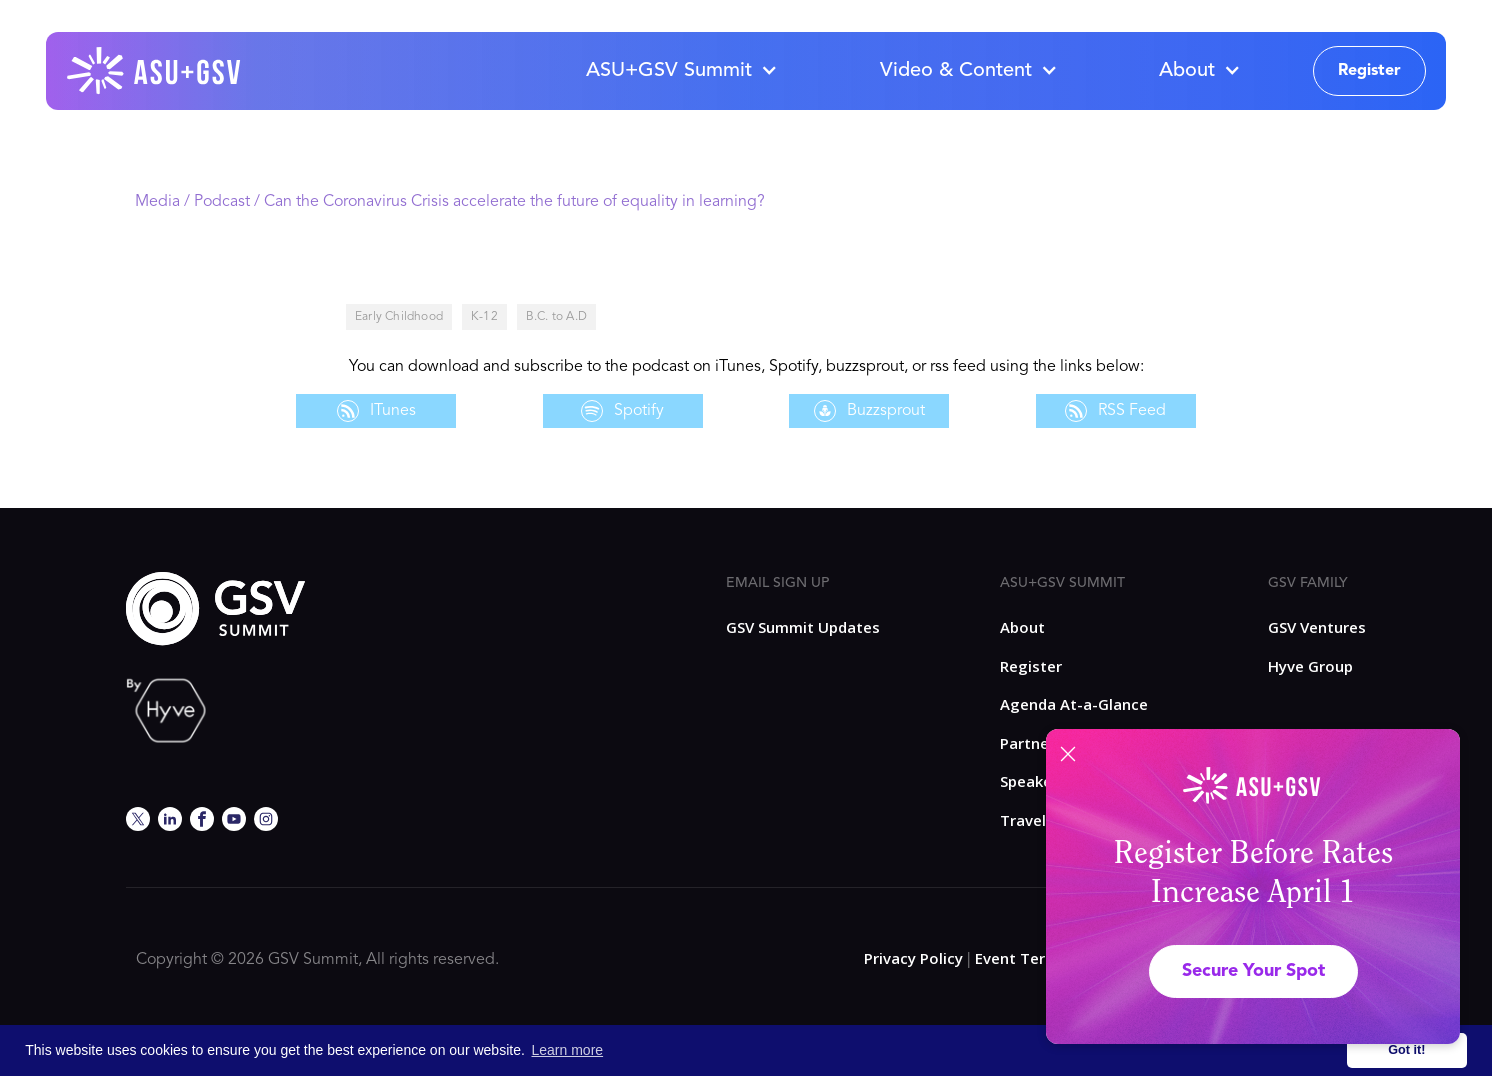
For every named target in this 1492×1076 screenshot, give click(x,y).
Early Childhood (399, 317)
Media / (164, 202)
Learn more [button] (568, 1050)
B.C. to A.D (556, 317)
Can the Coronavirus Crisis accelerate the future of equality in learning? (514, 202)
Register (1369, 71)
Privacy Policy (913, 958)
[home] (155, 71)
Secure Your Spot (1253, 971)
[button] (681, 71)
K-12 (484, 317)
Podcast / (229, 202)
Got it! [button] (1406, 1050)
